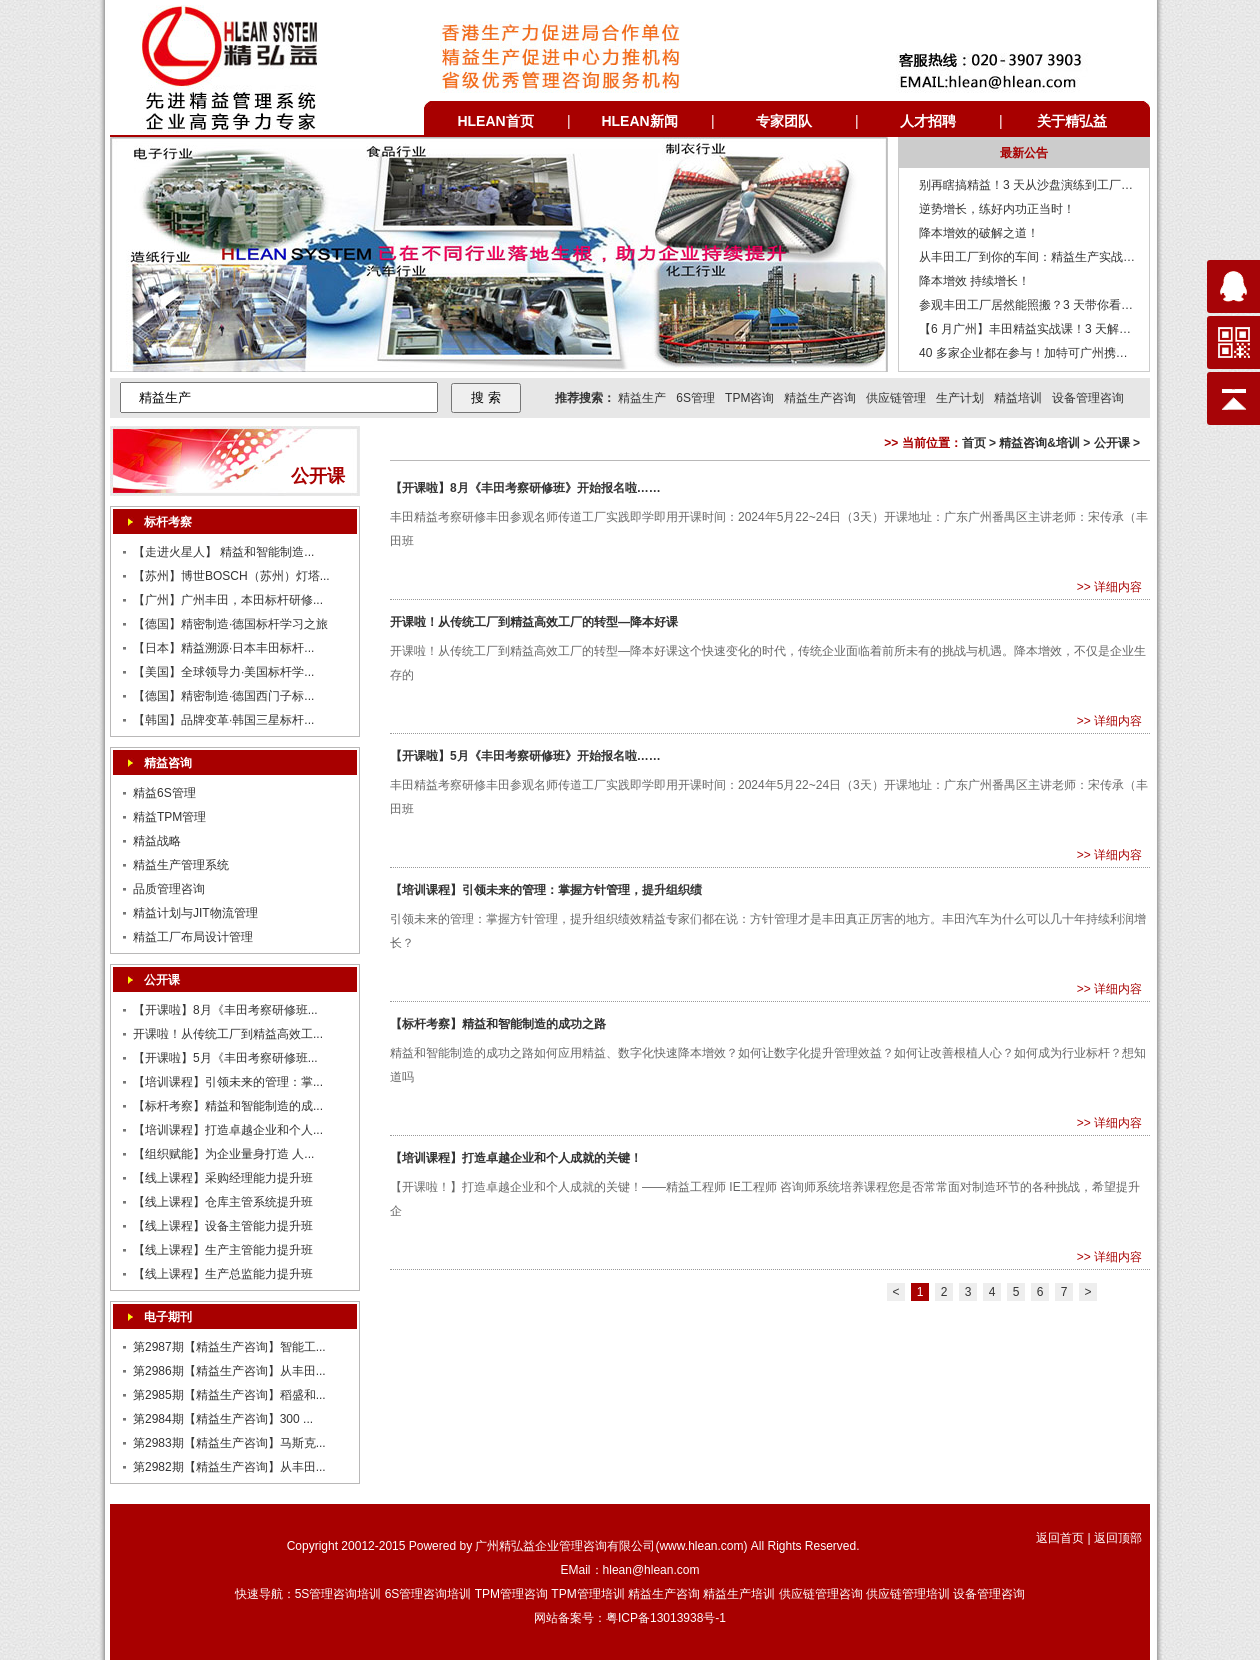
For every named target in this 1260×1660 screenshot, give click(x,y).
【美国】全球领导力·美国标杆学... (223, 672)
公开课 (162, 980)
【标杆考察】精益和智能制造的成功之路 (498, 1024)
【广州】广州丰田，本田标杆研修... (228, 600)
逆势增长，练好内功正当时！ (997, 209)
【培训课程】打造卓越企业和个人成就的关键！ (516, 1158)
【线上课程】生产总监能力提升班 (223, 1274)
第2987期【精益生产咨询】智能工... (229, 1347)
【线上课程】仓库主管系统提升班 (223, 1202)
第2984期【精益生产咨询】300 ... (223, 1419)
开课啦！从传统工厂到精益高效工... (228, 1034)
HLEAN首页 (495, 121)
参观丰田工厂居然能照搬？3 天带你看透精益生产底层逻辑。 (1080, 305)
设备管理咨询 (1088, 398)
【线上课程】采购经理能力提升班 (223, 1178)
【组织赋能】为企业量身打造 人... (223, 1154)
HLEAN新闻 (639, 121)
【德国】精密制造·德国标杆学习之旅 (230, 624)
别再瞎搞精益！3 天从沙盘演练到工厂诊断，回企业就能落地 (1080, 185)
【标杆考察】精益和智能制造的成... (228, 1106)
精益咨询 (168, 763)
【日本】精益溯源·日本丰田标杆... (223, 648)
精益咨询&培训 (1039, 443)
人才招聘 (928, 121)
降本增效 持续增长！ (974, 281)
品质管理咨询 (169, 889)
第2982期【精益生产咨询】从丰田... (229, 1467)
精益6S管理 (164, 793)
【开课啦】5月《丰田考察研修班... (225, 1058)
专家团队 (784, 121)
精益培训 (1018, 398)
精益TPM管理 (169, 817)
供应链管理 (896, 398)
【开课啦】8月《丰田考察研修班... (225, 1010)
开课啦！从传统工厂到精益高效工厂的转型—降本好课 (534, 622)
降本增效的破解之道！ (979, 233)
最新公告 (1024, 153)
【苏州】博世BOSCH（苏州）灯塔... (231, 576)
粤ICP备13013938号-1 (666, 1618)
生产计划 (960, 398)
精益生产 (642, 398)
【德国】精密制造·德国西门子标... (223, 696)
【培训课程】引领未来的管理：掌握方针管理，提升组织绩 (546, 890)
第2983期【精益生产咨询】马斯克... (229, 1443)
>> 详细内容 (1109, 587)
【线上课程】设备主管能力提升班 (223, 1226)
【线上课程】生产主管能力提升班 (223, 1250)
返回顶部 (1118, 1538)
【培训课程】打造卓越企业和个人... (228, 1130)
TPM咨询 (749, 398)
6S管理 (695, 398)
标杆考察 (168, 522)
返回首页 (1060, 1538)
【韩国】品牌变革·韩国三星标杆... (223, 720)
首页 (974, 443)
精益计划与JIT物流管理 (195, 913)
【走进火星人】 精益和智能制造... (223, 552)
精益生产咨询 (820, 398)
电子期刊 (168, 1317)
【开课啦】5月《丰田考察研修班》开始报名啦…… (525, 756)
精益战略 (157, 841)
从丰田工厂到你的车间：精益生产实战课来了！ (1045, 257)
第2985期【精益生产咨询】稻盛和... (229, 1395)
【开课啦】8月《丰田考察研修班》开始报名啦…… (525, 488)
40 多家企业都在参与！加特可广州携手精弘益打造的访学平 (1077, 353)
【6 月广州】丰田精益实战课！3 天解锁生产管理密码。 (1067, 329)
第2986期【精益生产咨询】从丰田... (229, 1371)
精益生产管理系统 (181, 865)
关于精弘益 (1072, 121)
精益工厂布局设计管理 (193, 937)
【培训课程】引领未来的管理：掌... (228, 1082)
